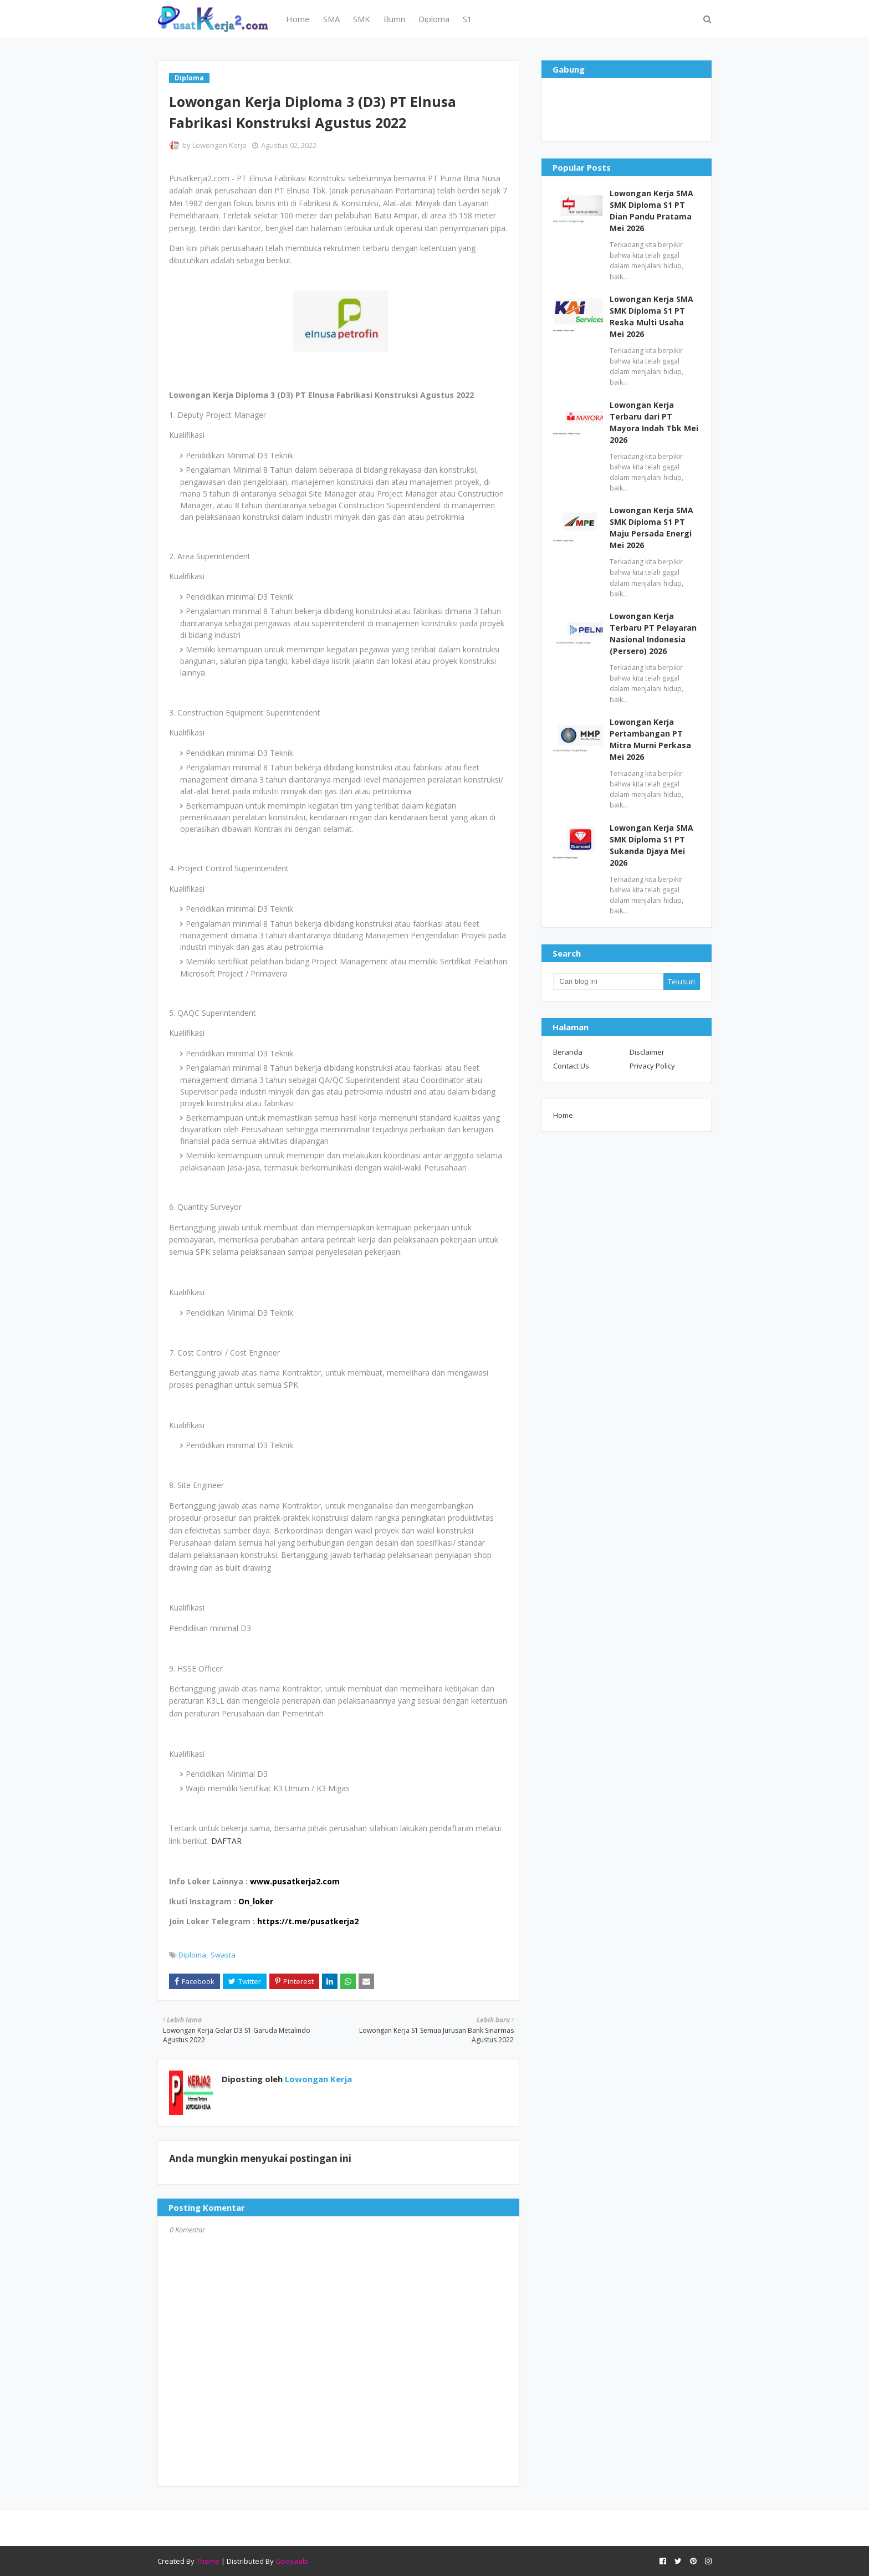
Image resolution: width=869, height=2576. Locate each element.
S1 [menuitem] (467, 18)
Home (563, 1115)
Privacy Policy (652, 1066)
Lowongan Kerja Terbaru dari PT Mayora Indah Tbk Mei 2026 (654, 422)
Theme (207, 2561)
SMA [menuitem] (331, 18)
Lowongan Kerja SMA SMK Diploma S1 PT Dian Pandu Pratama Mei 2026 (651, 210)
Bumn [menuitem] (394, 18)
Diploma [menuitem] (433, 18)
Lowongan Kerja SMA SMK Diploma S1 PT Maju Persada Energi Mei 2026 (651, 527)
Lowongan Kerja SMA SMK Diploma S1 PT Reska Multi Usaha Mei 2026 (651, 316)
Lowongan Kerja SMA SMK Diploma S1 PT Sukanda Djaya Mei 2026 (651, 845)
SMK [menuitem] (361, 18)
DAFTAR (226, 1841)
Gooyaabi (292, 2561)
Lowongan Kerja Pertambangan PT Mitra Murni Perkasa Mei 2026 (650, 739)
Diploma (192, 1955)
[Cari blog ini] (608, 981)
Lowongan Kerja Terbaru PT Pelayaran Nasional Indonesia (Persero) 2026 (653, 633)
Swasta (223, 1955)
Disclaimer (647, 1052)
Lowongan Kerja (219, 145)
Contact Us (571, 1066)
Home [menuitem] (298, 18)
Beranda (567, 1052)
